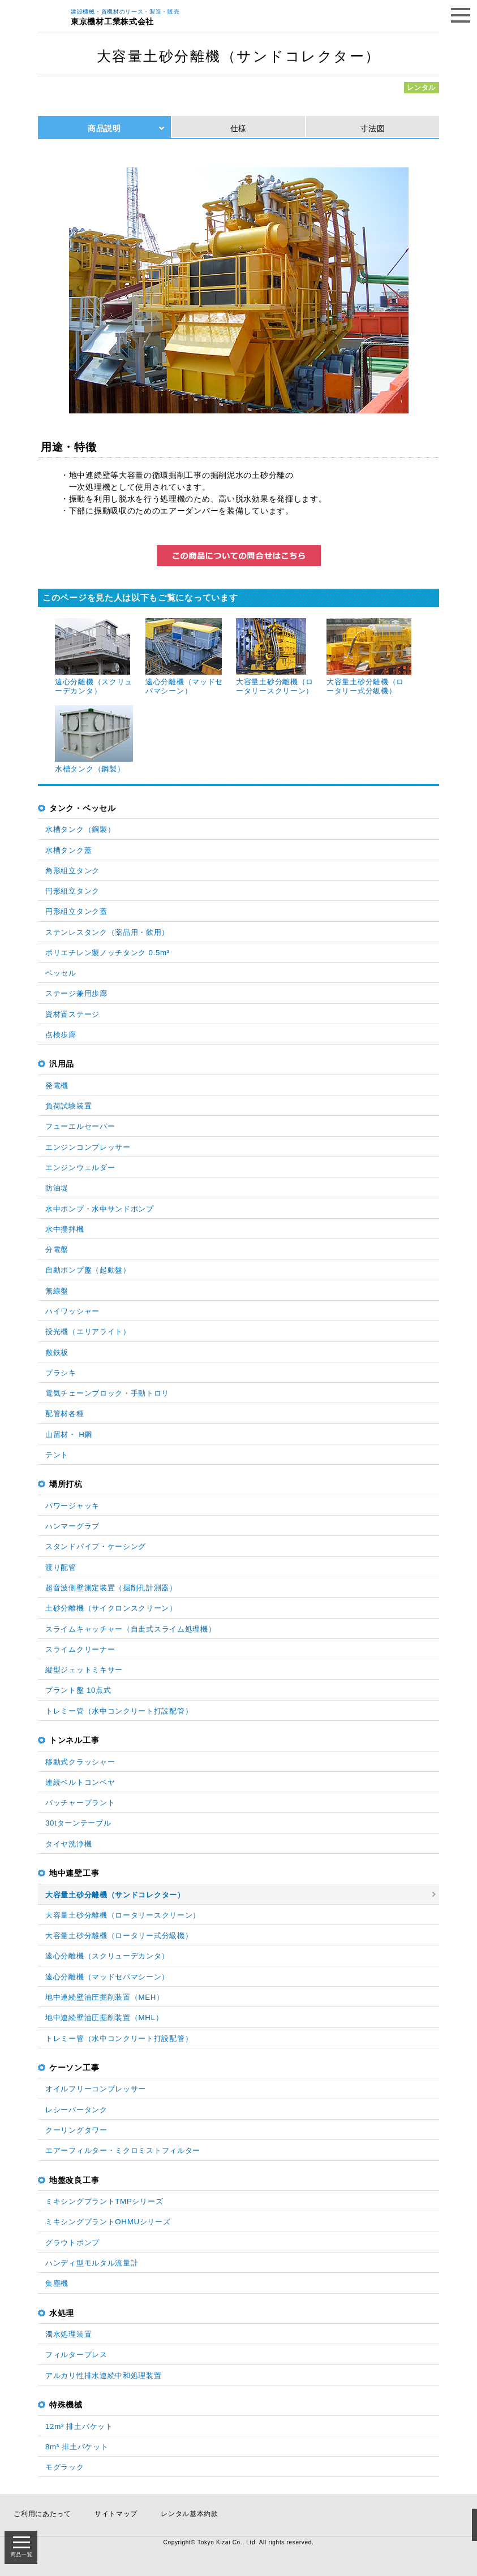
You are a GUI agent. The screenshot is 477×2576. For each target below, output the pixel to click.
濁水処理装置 (68, 2334)
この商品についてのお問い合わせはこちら (239, 555)
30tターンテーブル (78, 1823)
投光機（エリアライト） (88, 1331)
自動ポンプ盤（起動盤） (88, 1270)
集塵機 (56, 2283)
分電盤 (56, 1249)
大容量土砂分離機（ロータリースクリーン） (122, 1915)
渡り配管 (60, 1567)
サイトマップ (115, 2514)
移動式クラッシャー (80, 1762)
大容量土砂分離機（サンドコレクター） (115, 1895)
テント (56, 1455)
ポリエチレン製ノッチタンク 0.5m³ (107, 952)
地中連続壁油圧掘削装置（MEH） (104, 1997)
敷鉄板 (56, 1352)
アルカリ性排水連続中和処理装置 (103, 2375)
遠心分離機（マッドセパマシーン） (107, 1977)
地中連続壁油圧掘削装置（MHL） (104, 2017)
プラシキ (60, 1373)
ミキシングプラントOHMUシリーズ (108, 2221)
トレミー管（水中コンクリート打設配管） (118, 1711)
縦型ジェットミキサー (84, 1669)
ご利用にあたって (42, 2514)
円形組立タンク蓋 (76, 911)
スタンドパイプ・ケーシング (95, 1546)
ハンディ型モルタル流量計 (91, 2263)
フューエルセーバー (80, 1126)
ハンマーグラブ (72, 1526)
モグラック (64, 2467)
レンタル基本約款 (189, 2514)
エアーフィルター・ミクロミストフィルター (122, 2150)
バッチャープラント (80, 1802)
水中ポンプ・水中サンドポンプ (99, 1209)
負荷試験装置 (68, 1106)
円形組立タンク (72, 891)
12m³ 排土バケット (79, 2426)
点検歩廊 (60, 1034)
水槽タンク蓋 (68, 850)
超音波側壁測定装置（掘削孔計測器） (111, 1587)
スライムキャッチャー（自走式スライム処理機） (130, 1629)
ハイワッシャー (72, 1311)
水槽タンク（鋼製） (80, 829)
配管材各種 (64, 1413)
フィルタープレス (76, 2354)
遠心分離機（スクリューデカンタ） (107, 1956)
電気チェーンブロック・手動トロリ (107, 1393)
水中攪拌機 (64, 1229)
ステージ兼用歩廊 (76, 993)
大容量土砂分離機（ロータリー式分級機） (118, 1935)
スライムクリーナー (80, 1649)
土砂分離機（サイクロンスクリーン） (111, 1608)
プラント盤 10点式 (78, 1690)
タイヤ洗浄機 (68, 1844)
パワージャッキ (72, 1505)
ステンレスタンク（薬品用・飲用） (107, 932)
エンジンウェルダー (80, 1167)
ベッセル (60, 973)
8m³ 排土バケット (77, 2447)
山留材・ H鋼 (68, 1434)
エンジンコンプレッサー (88, 1147)
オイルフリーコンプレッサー (95, 2089)
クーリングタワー (76, 2130)
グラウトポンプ (72, 2242)
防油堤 (56, 1188)
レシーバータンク (76, 2109)
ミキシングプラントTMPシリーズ (104, 2201)
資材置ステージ (72, 1014)
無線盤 (56, 1291)
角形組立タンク (72, 870)
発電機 (56, 1085)
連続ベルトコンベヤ (80, 1782)
